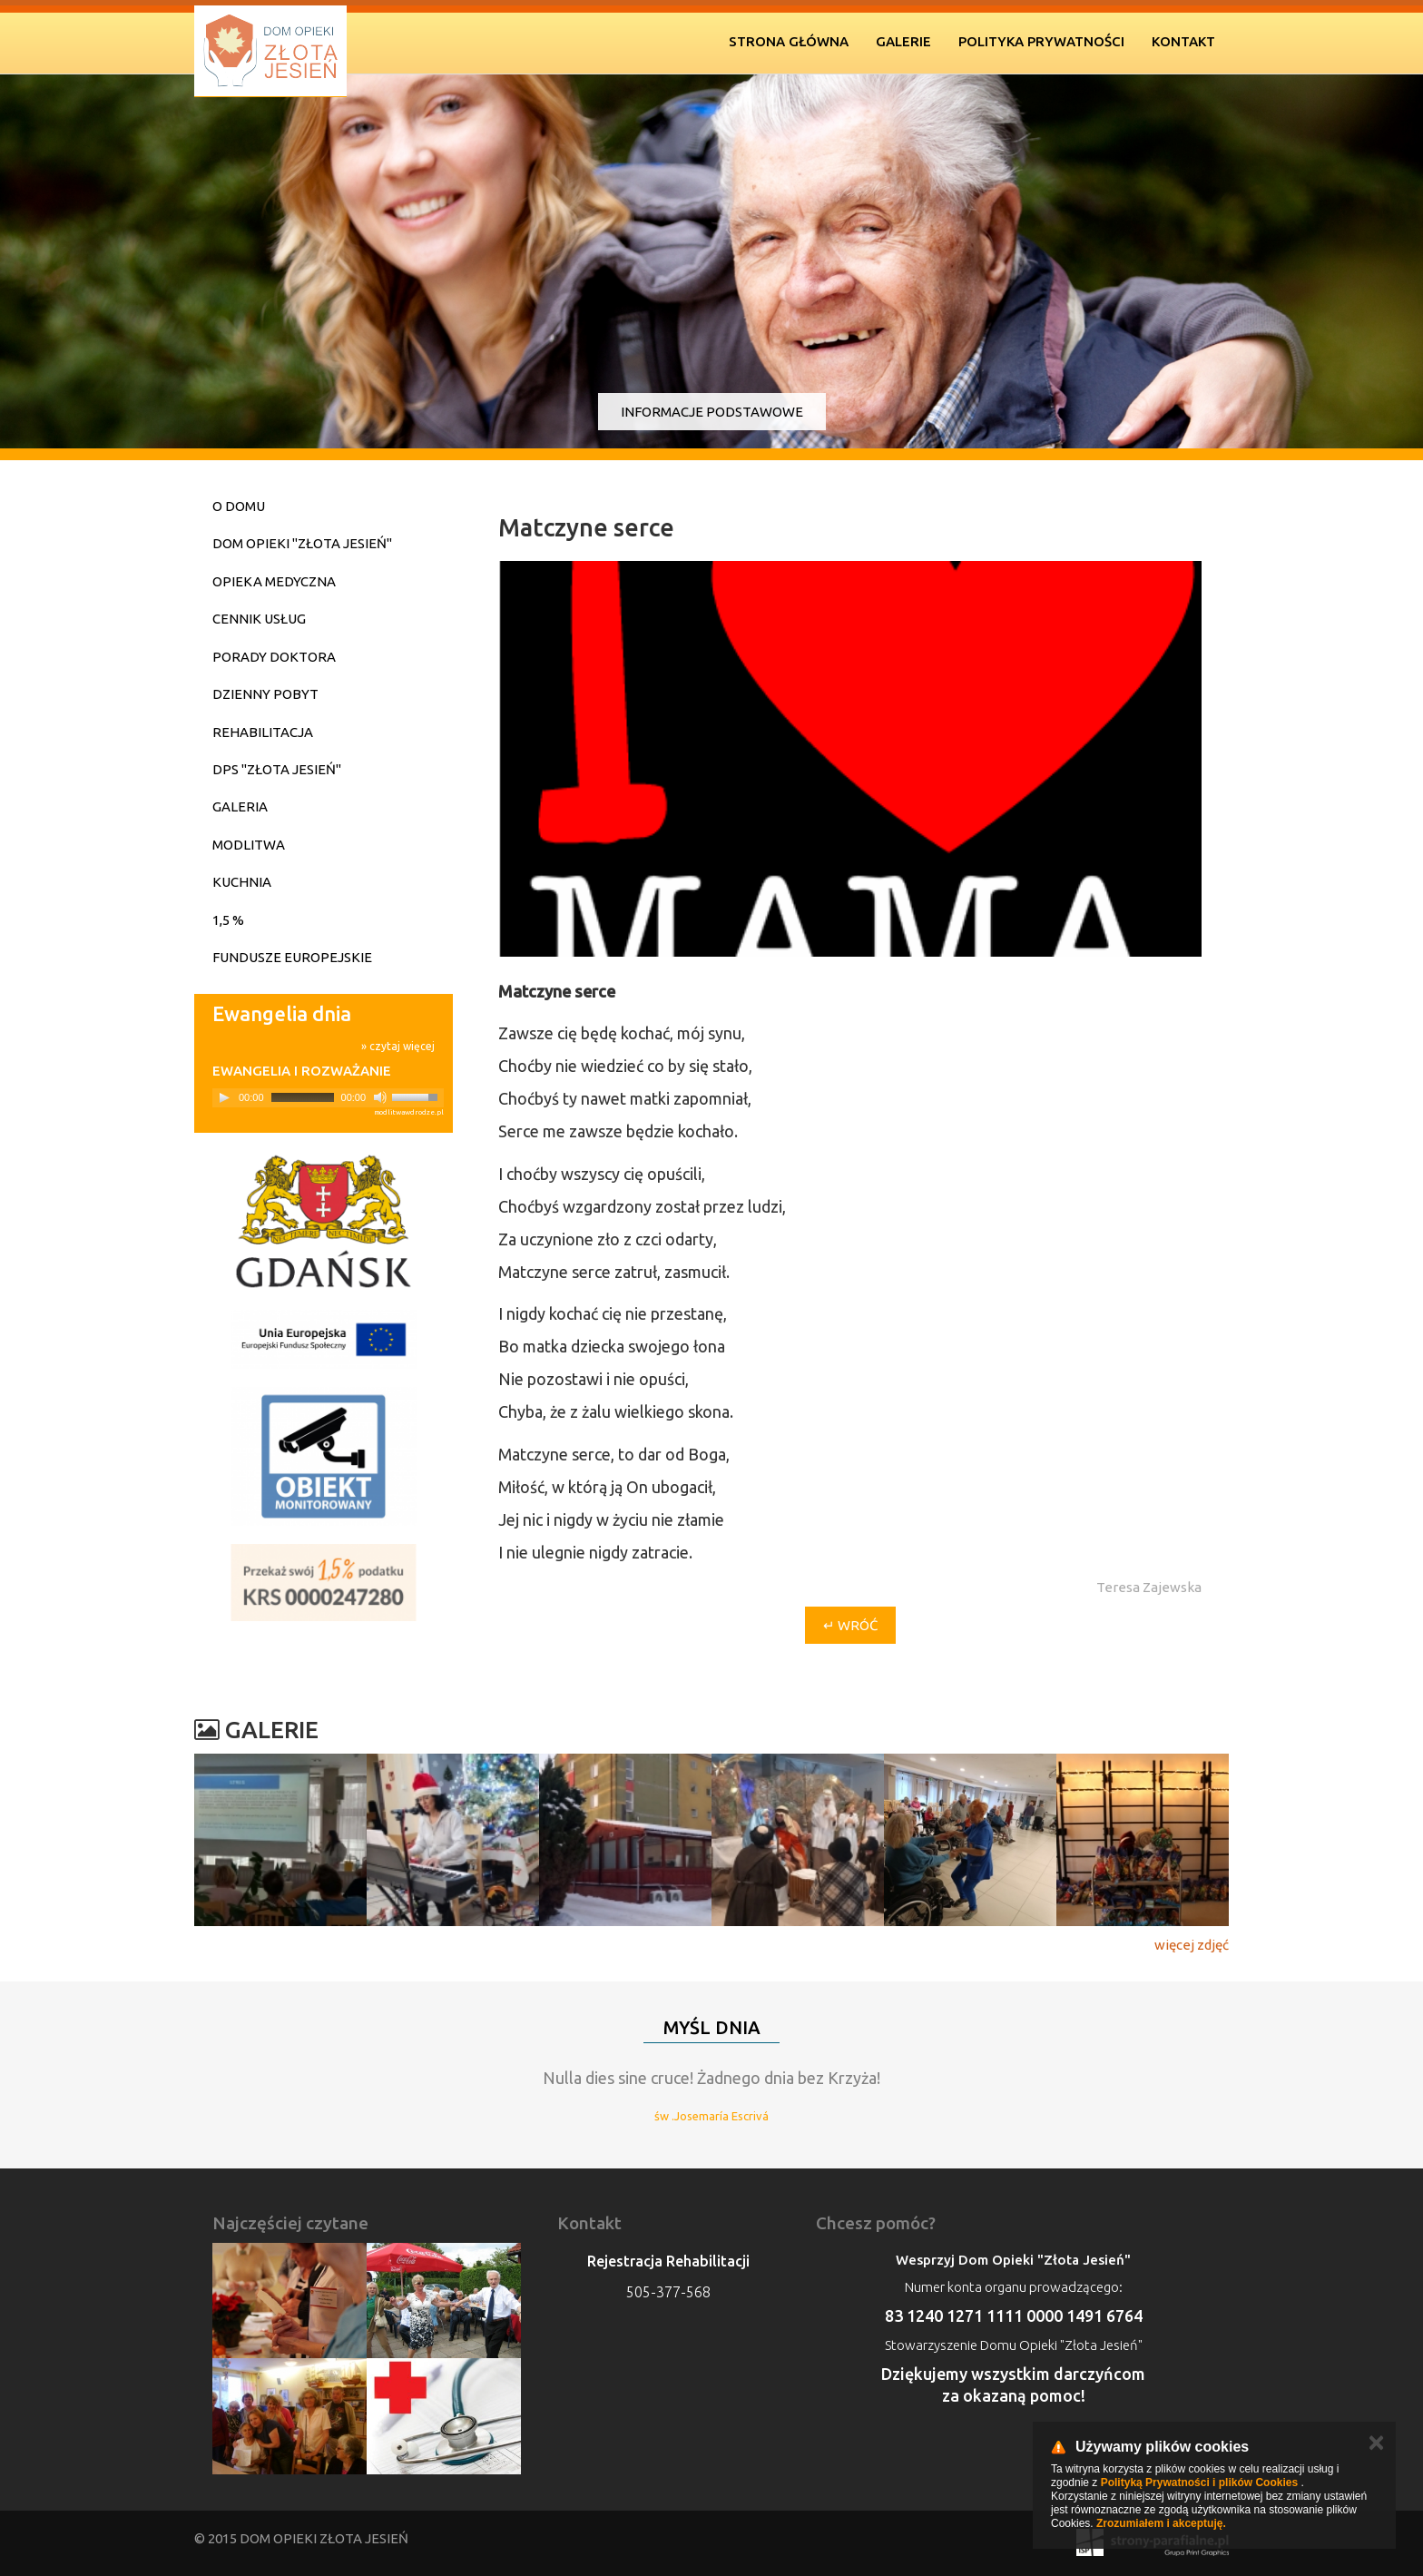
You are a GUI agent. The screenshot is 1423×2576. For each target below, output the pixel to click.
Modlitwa (248, 844)
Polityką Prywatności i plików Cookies (1199, 2482)
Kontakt (1183, 41)
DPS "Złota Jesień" (276, 769)
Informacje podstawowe (712, 411)
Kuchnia (241, 882)
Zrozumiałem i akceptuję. (1161, 2523)
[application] (328, 1097)
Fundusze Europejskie (292, 957)
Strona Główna (789, 41)
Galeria (240, 806)
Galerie (903, 41)
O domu (238, 506)
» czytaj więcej (398, 1046)
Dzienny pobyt (265, 694)
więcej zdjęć (1191, 1944)
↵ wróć (850, 1625)
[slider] (302, 1097)
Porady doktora (274, 656)
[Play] (224, 1097)
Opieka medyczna (274, 581)
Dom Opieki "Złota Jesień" (302, 543)
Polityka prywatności (1041, 41)
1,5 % (228, 920)
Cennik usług (259, 618)
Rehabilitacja (262, 732)
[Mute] (380, 1097)
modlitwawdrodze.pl (409, 1112)
